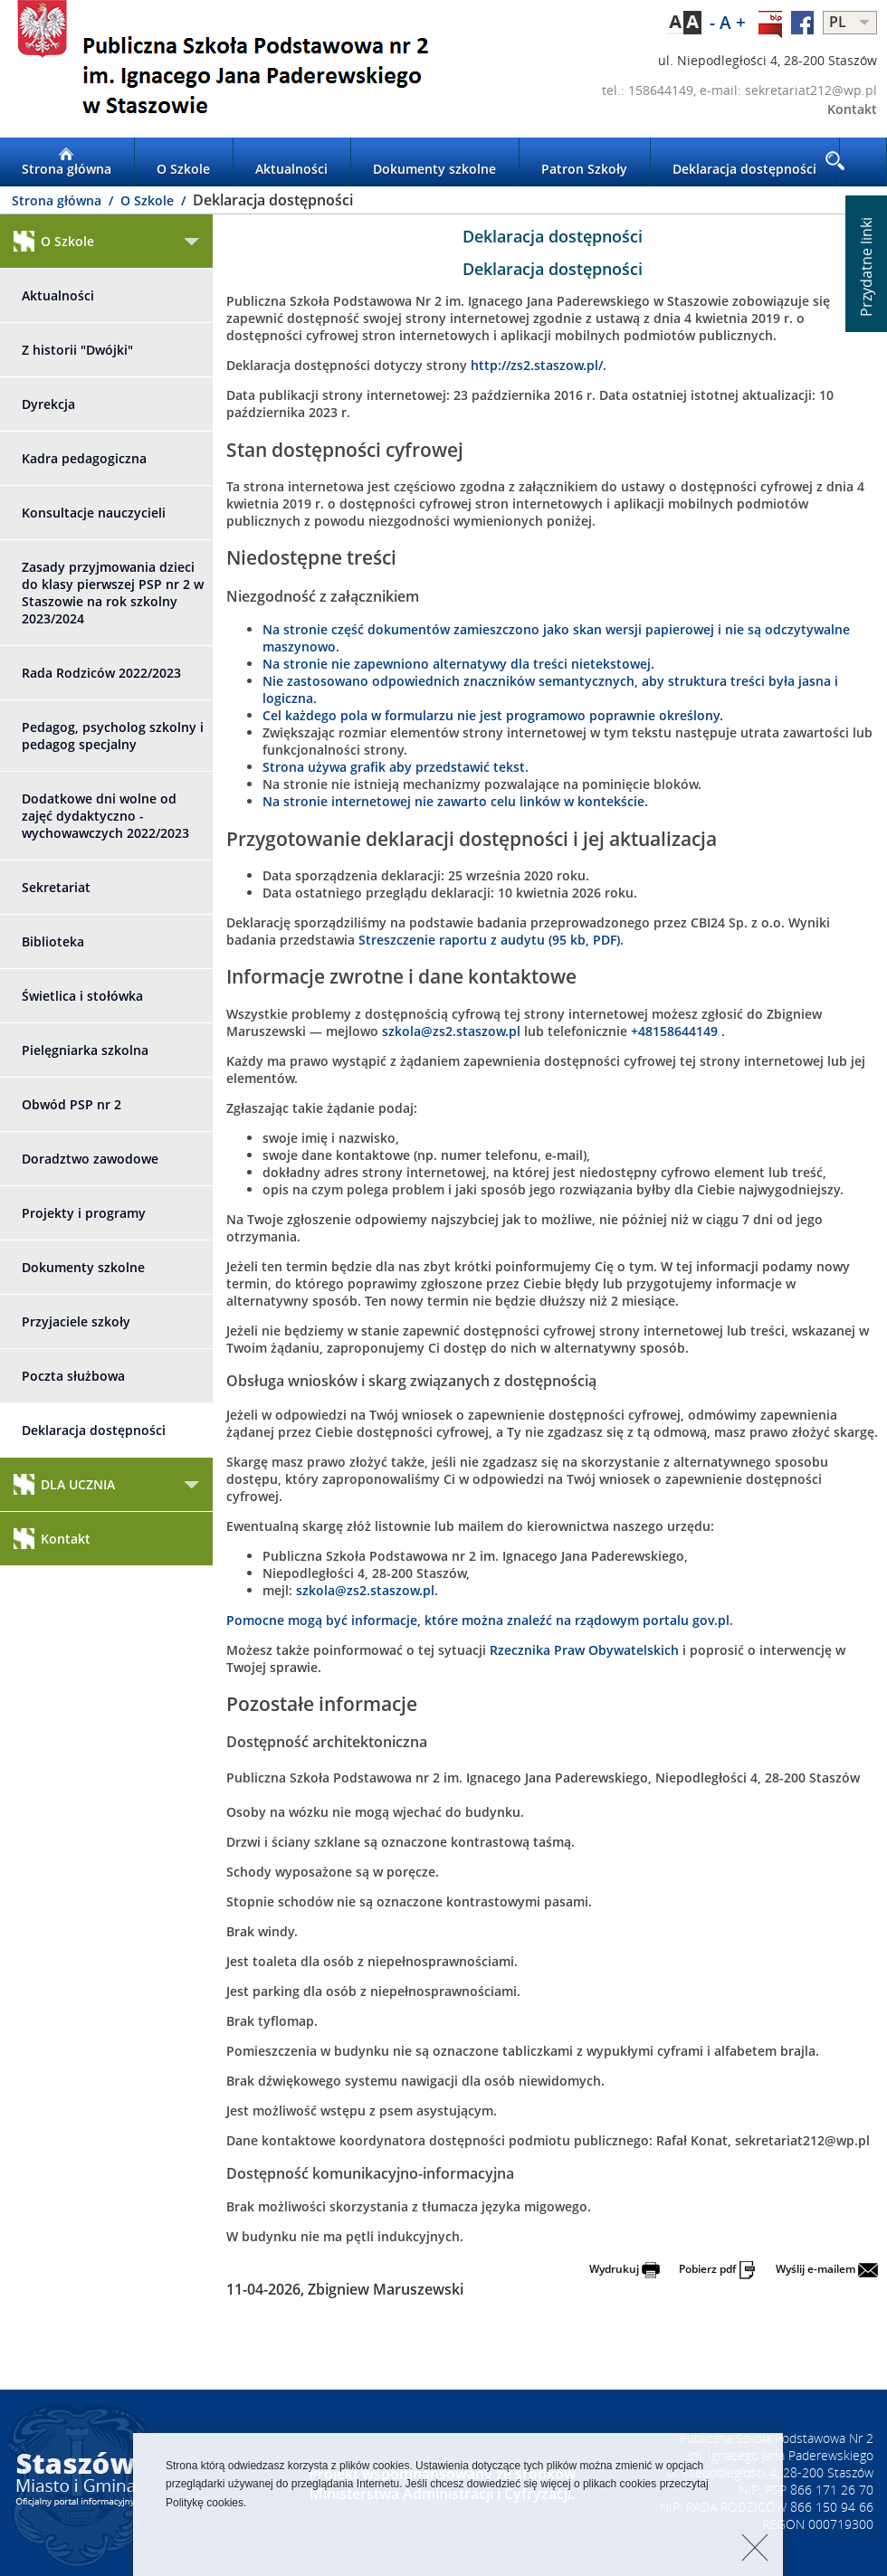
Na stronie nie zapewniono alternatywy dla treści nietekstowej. (458, 663)
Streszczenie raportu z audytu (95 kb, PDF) (489, 939)
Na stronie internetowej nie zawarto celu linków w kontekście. (455, 801)
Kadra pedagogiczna (84, 458)
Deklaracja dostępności (744, 162)
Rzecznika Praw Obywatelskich (584, 1650)
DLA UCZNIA (64, 1484)
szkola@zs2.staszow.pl (451, 1031)
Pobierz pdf (718, 2269)
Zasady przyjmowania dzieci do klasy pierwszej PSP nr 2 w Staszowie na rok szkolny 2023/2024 (113, 592)
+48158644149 (676, 1031)
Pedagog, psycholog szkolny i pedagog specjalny (113, 735)
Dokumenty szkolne (434, 162)
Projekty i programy (84, 1212)
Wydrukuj (624, 2269)
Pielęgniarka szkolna (85, 1050)
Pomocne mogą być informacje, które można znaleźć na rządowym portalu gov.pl (478, 1620)
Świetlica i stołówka (82, 995)
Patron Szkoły (584, 162)
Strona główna (66, 162)
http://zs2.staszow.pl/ (537, 365)
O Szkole (183, 162)
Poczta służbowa (73, 1375)
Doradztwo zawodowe (90, 1158)
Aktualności (291, 162)
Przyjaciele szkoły (76, 1321)
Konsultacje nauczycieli (94, 512)
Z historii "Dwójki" (77, 349)
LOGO (222, 69)
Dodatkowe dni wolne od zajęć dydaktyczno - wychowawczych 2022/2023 (105, 815)
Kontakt (852, 109)
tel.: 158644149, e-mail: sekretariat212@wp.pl (739, 90)
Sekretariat (56, 887)
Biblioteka (53, 941)
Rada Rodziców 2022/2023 (101, 672)
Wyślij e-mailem (827, 2269)
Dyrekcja (48, 404)
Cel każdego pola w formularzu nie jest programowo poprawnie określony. (492, 715)
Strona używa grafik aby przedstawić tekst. (395, 766)
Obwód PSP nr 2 (71, 1104)
